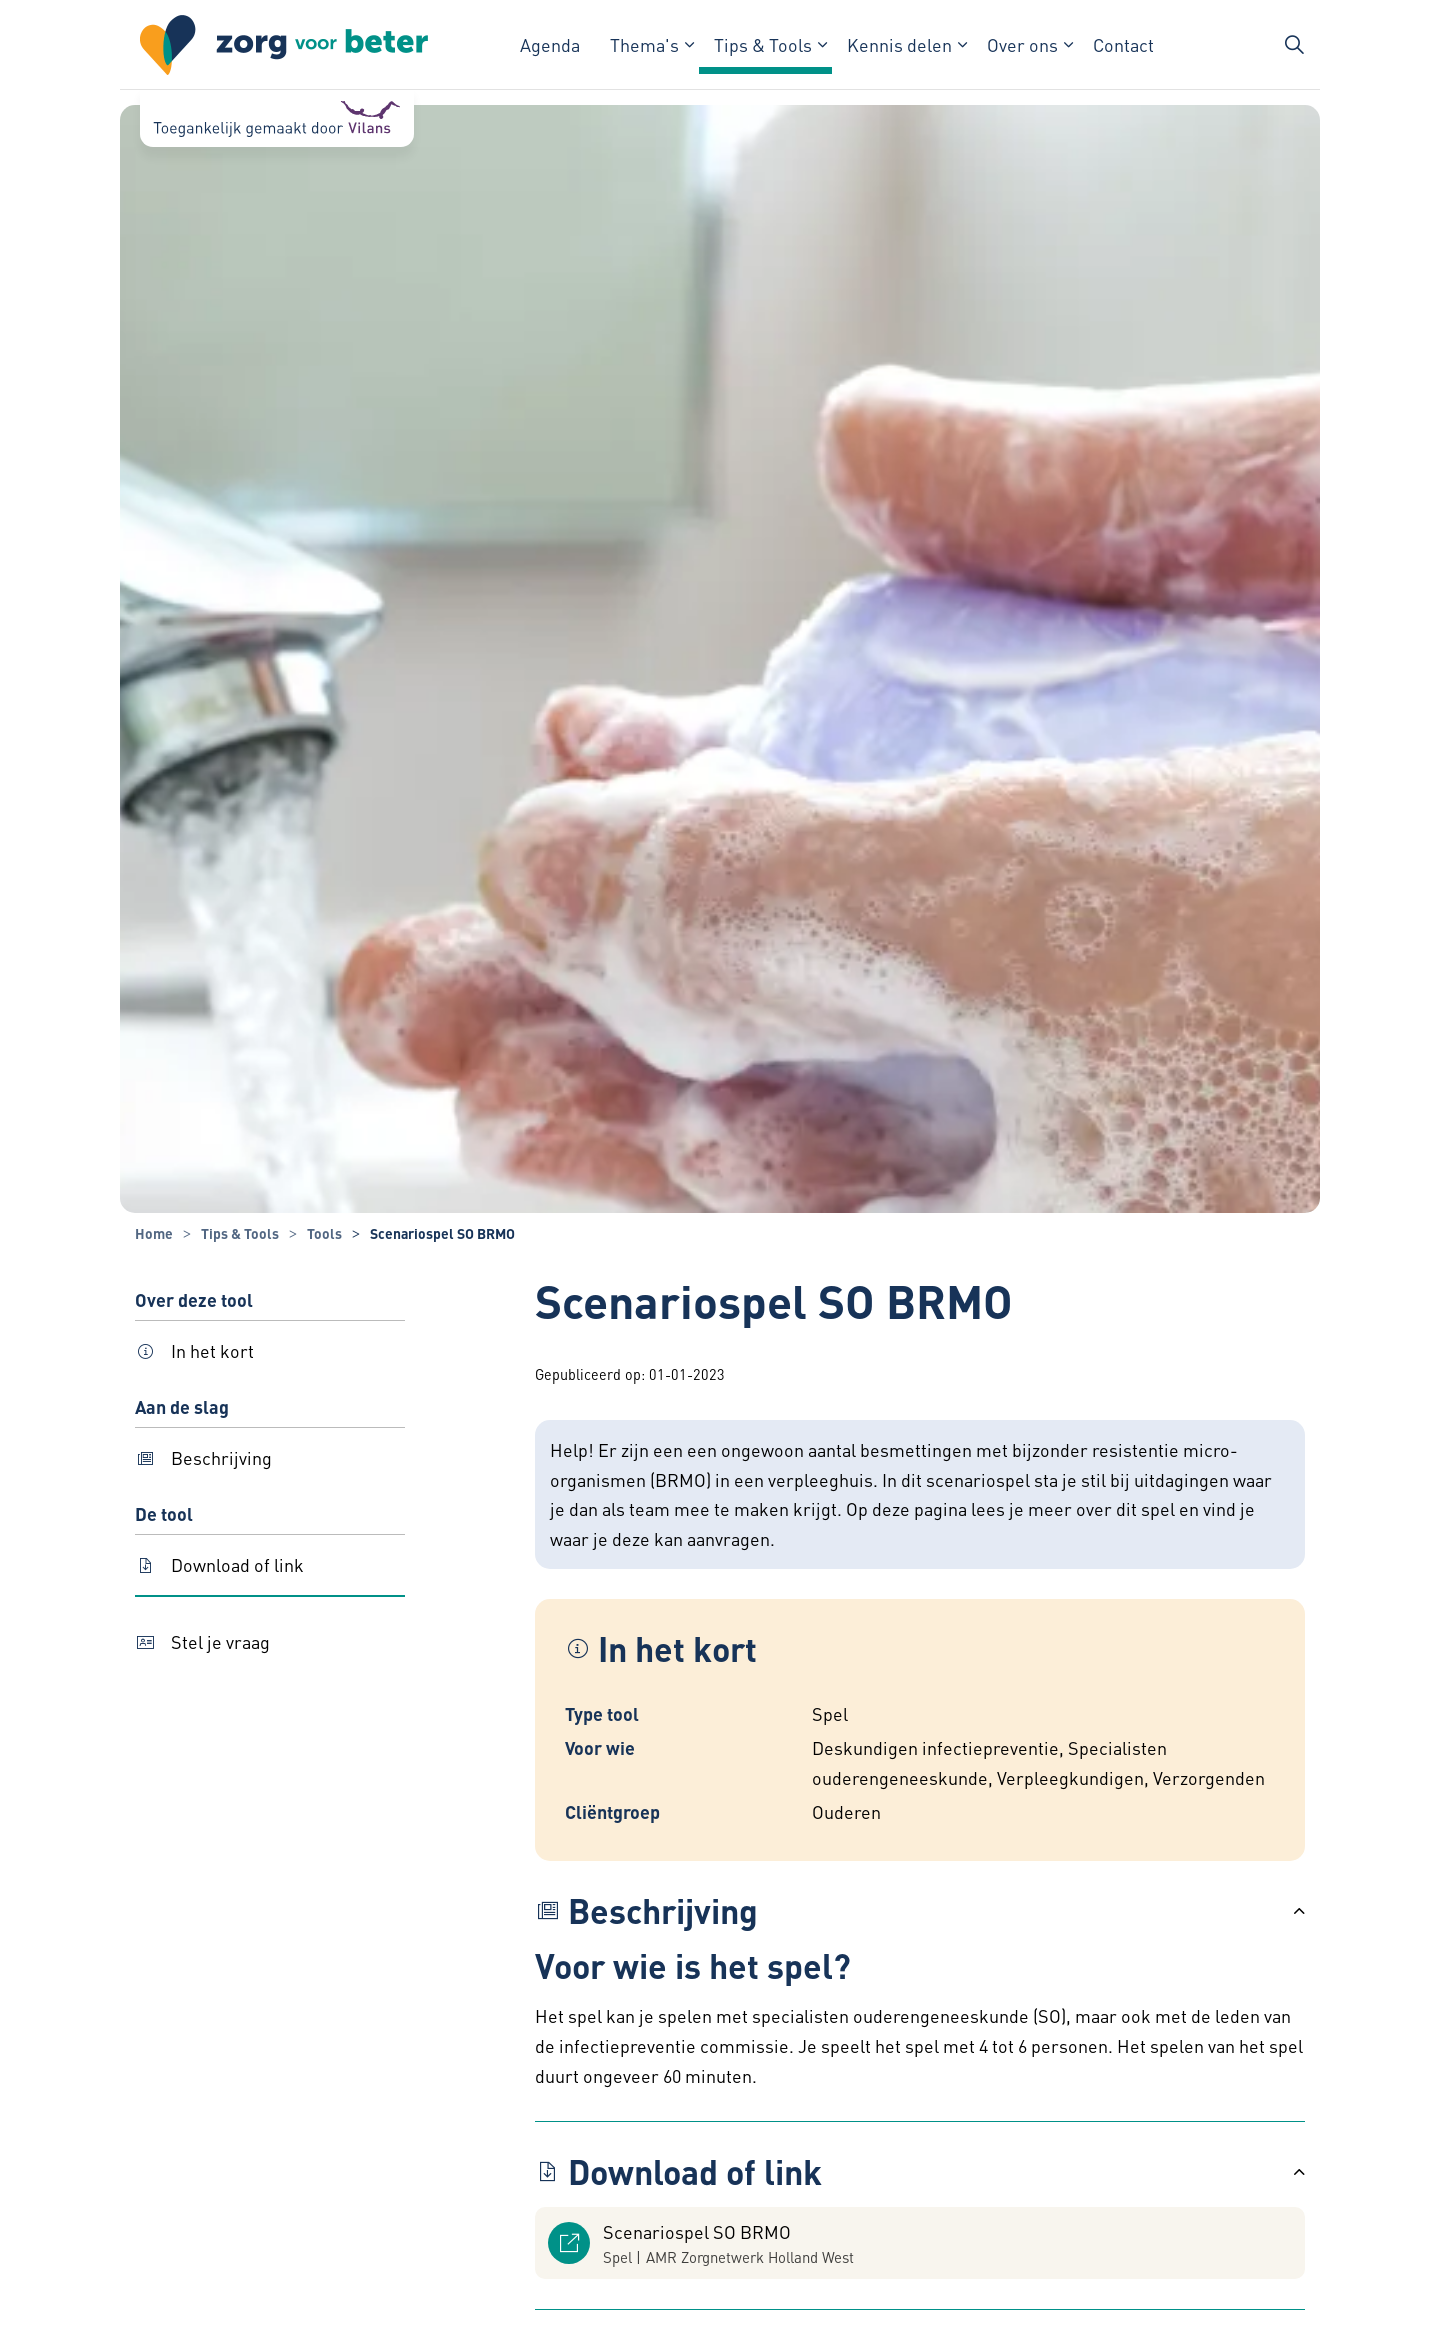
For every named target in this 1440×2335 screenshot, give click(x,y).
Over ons (1022, 44)
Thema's (644, 44)
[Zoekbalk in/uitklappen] (1294, 45)
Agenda (550, 44)
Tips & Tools (763, 44)
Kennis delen (899, 44)
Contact (1123, 44)
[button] (920, 1911)
